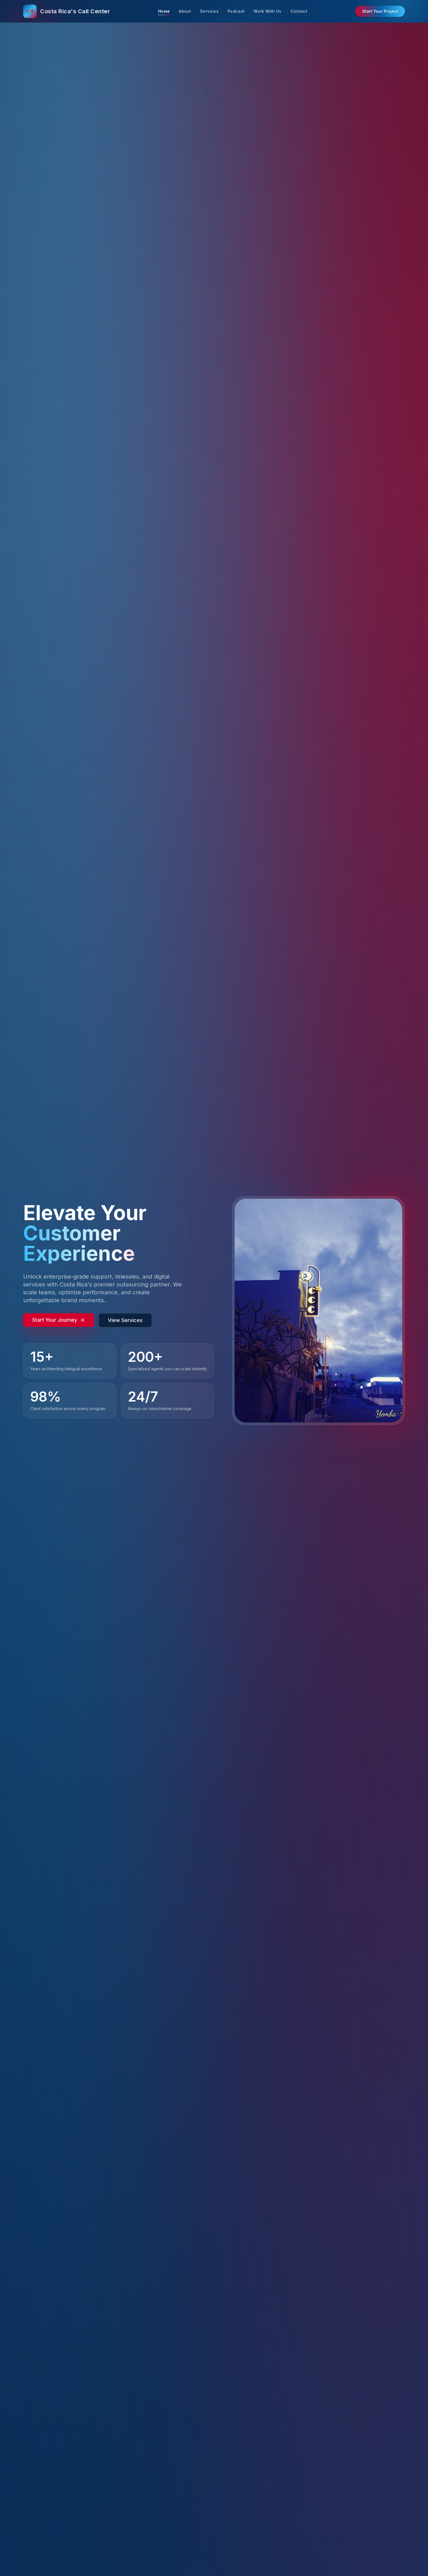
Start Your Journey (58, 1320)
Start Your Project (380, 11)
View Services (125, 1320)
